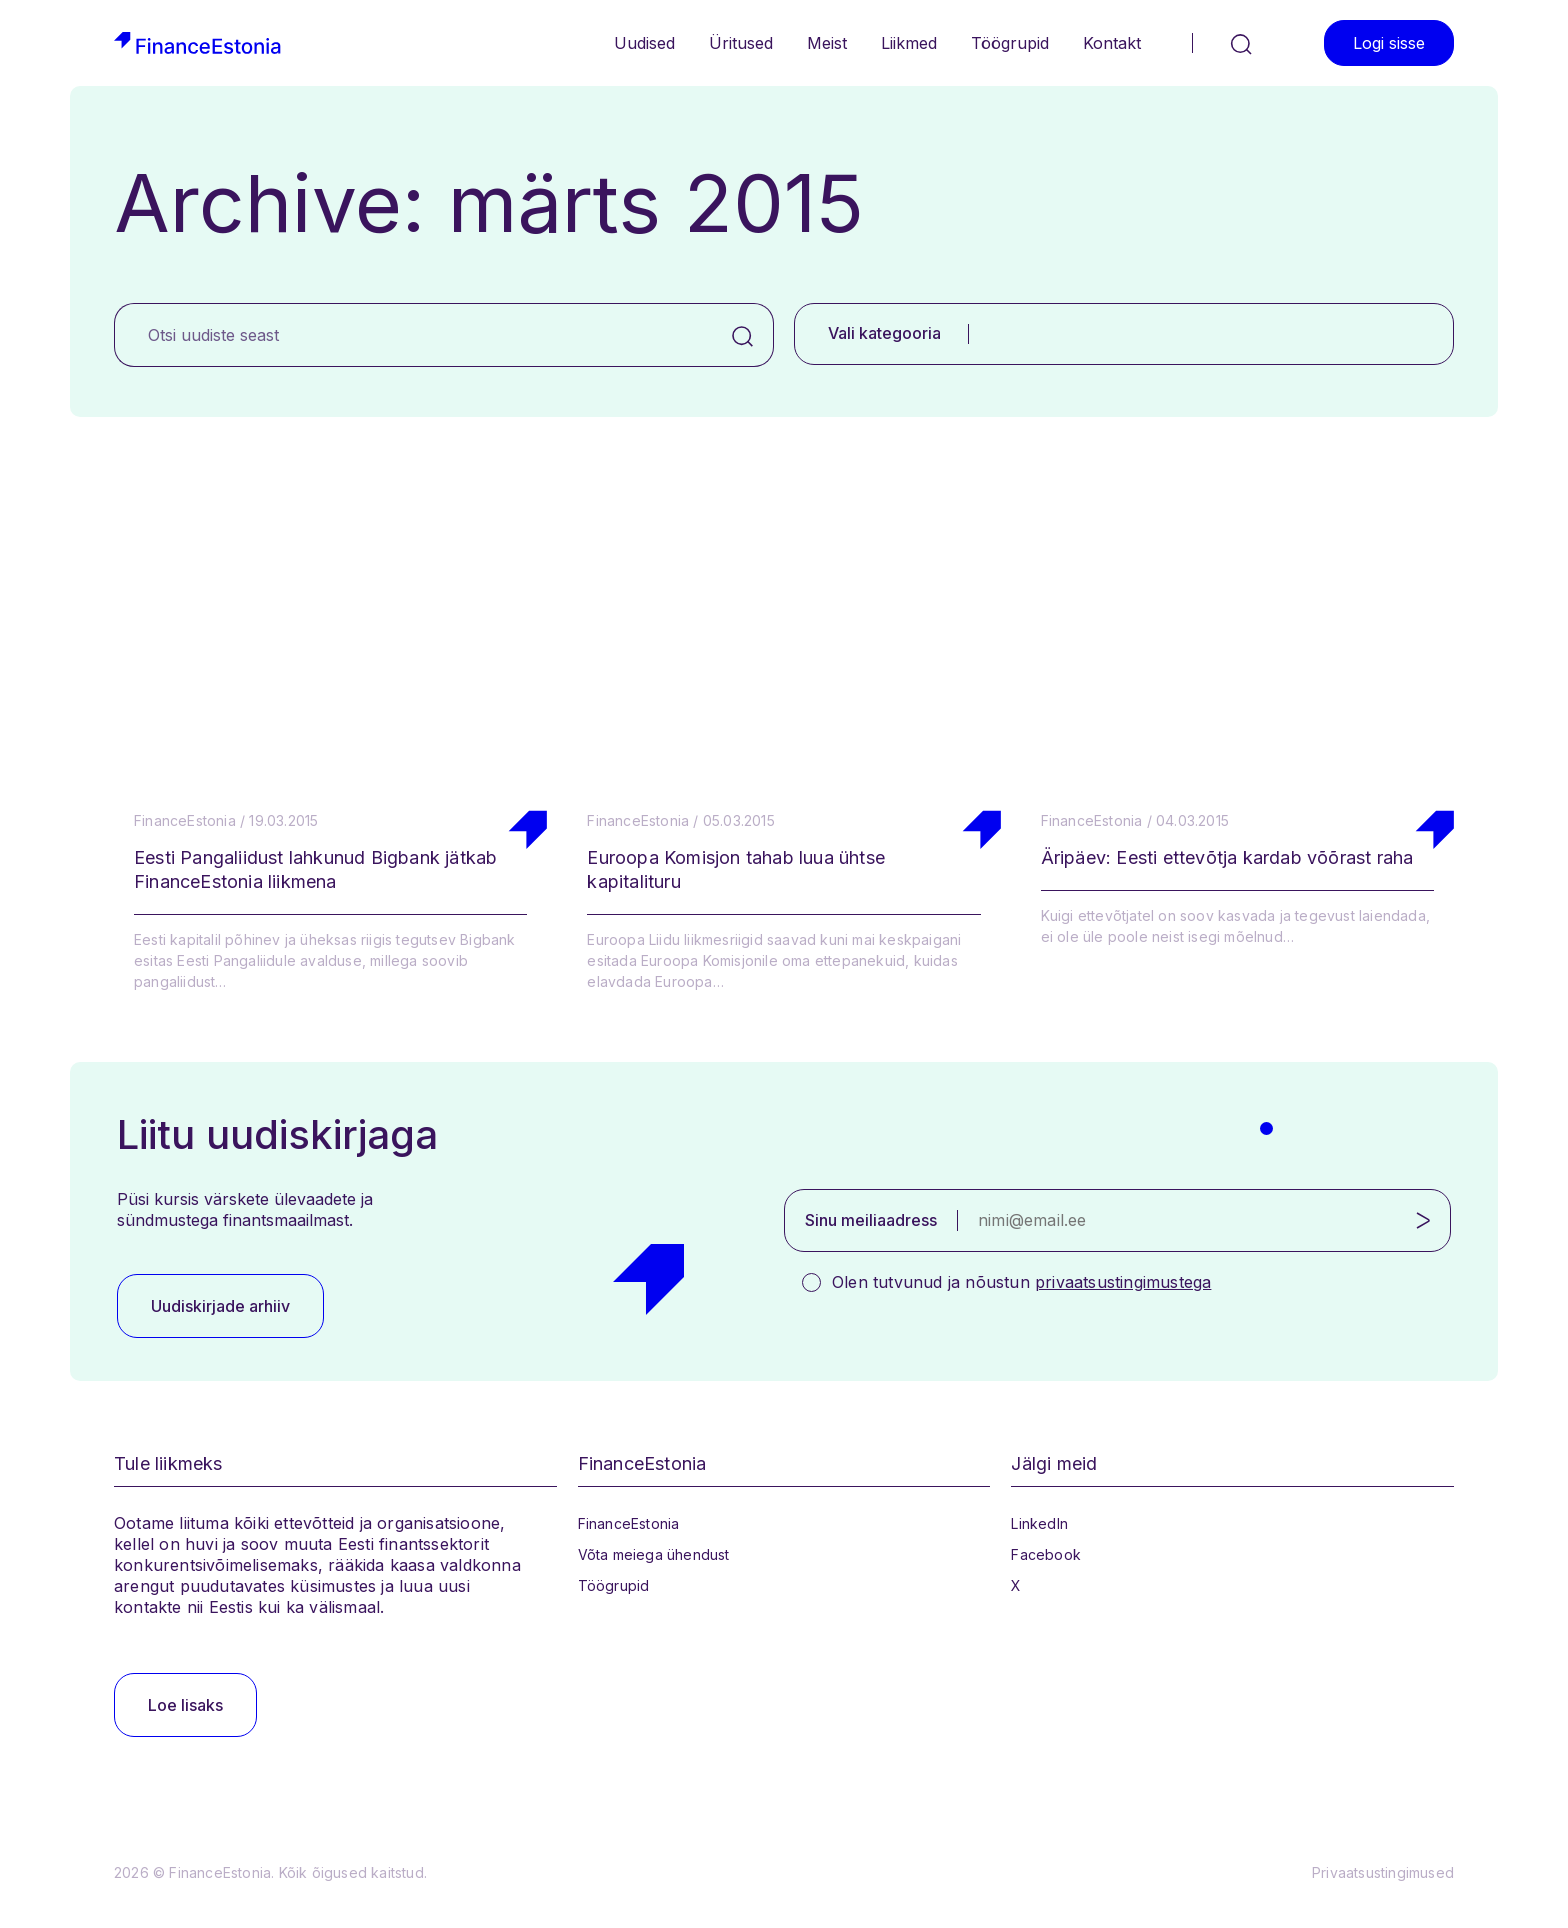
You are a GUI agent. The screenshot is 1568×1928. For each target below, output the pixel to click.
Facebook (1046, 1554)
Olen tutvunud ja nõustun (1021, 1282)
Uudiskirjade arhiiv (220, 1306)
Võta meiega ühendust (654, 1554)
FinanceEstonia (629, 1523)
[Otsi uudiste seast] (413, 335)
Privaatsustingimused (1383, 1872)
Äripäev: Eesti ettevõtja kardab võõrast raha (1227, 857)
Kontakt (1112, 43)
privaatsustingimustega (1123, 1282)
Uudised (644, 43)
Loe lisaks (185, 1705)
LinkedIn (1039, 1523)
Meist (827, 43)
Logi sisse (1389, 43)
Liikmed (909, 43)
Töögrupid (1010, 43)
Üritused (741, 43)
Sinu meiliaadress (871, 1220)
